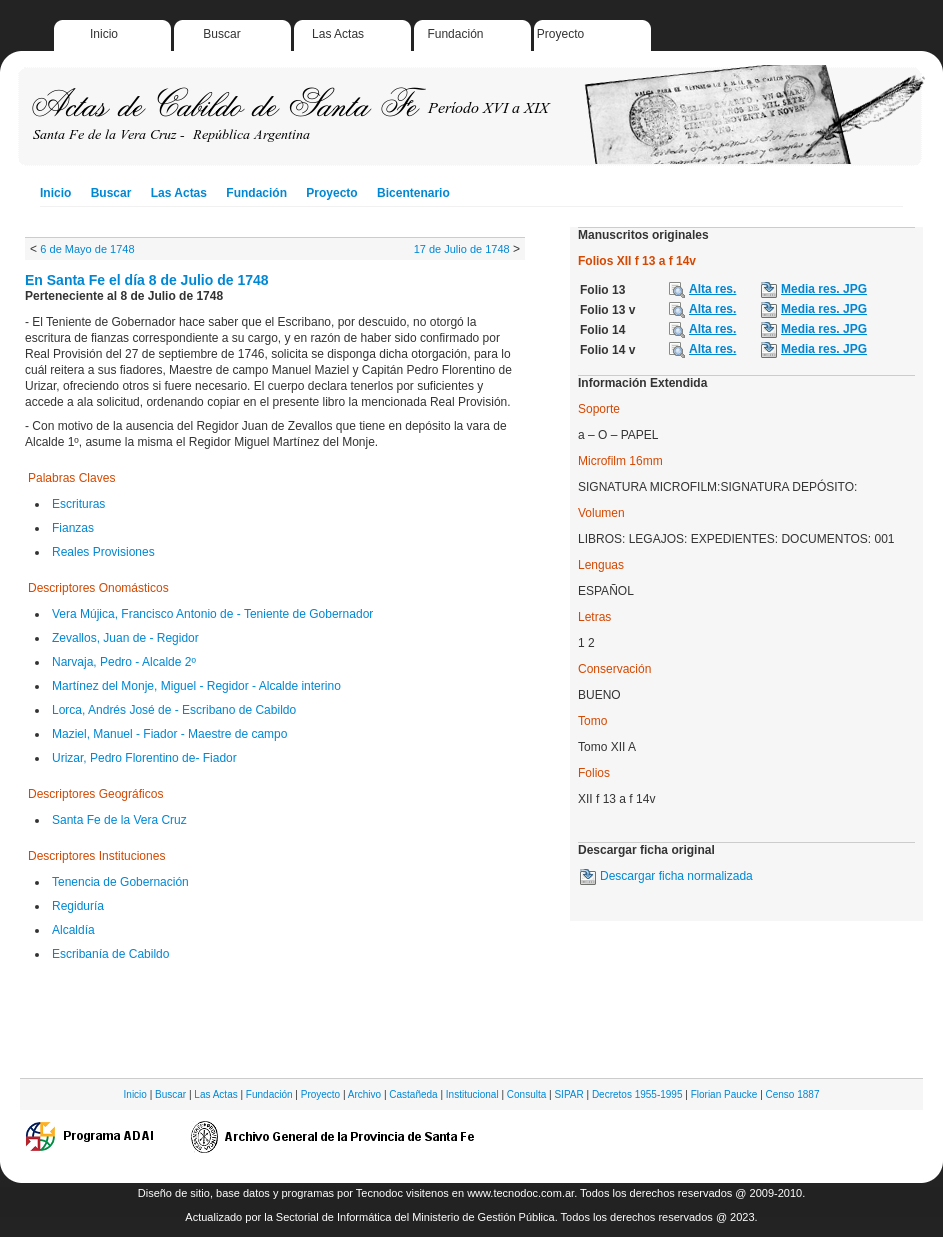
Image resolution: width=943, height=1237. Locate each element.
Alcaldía (73, 930)
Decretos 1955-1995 (637, 1094)
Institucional (472, 1094)
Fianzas (73, 528)
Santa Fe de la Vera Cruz (119, 820)
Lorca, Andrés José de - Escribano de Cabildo (174, 710)
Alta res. (712, 289)
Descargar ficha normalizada (676, 876)
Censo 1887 (793, 1094)
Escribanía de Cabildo (110, 954)
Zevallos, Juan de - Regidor (125, 638)
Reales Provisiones (103, 552)
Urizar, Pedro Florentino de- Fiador (144, 758)
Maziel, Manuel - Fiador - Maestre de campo (169, 734)
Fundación (455, 34)
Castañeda (413, 1094)
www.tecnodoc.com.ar (520, 1193)
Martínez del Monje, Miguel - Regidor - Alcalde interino (196, 686)
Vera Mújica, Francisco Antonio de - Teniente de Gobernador (212, 614)
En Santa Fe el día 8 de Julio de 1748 (147, 280)
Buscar (221, 34)
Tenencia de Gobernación (120, 882)
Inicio (104, 34)
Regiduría (78, 906)
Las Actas (338, 34)
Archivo (364, 1094)
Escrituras (78, 504)
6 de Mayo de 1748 (87, 249)
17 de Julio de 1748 (462, 249)
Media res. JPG (824, 289)
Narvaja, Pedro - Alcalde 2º (124, 662)
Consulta (526, 1094)
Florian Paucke (724, 1094)
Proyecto (560, 34)
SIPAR (568, 1094)
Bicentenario (413, 193)
